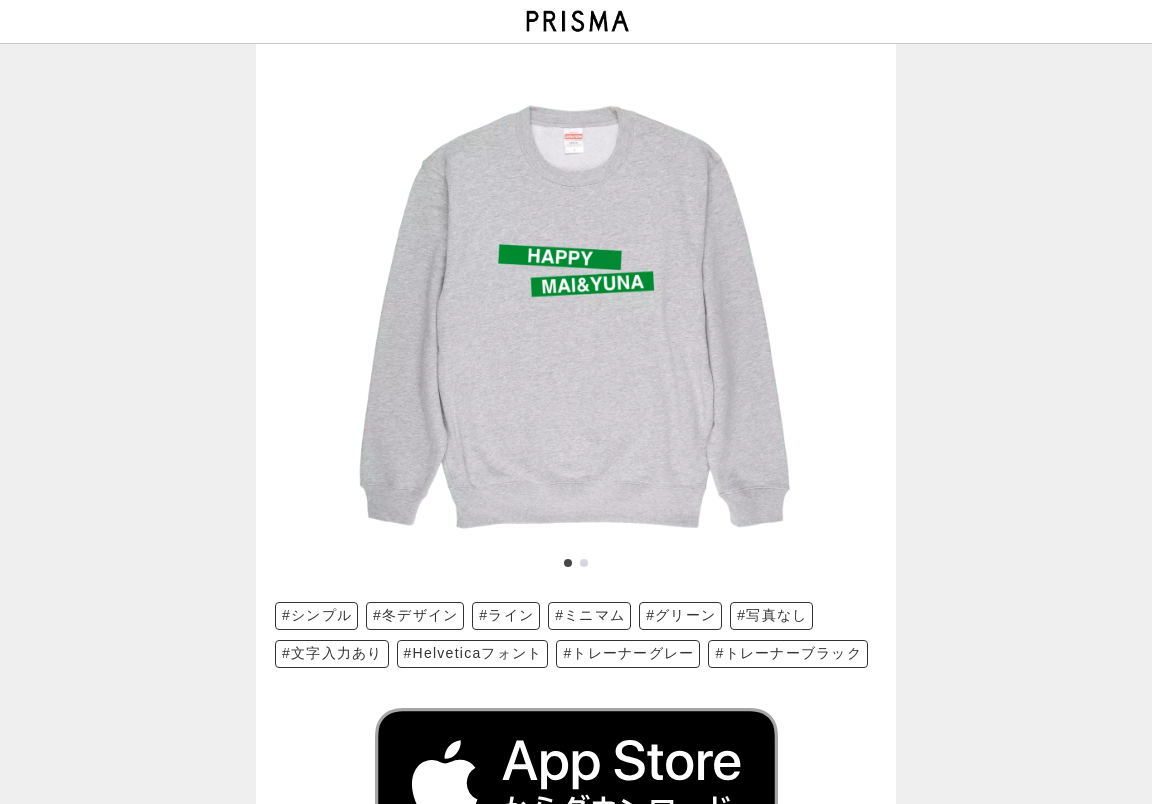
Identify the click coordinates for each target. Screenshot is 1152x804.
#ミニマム (590, 615)
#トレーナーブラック (788, 653)
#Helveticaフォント (473, 653)
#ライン (506, 615)
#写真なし (772, 615)
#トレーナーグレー (628, 653)
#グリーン (681, 615)
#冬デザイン (415, 615)
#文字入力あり (332, 653)
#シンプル (317, 615)
